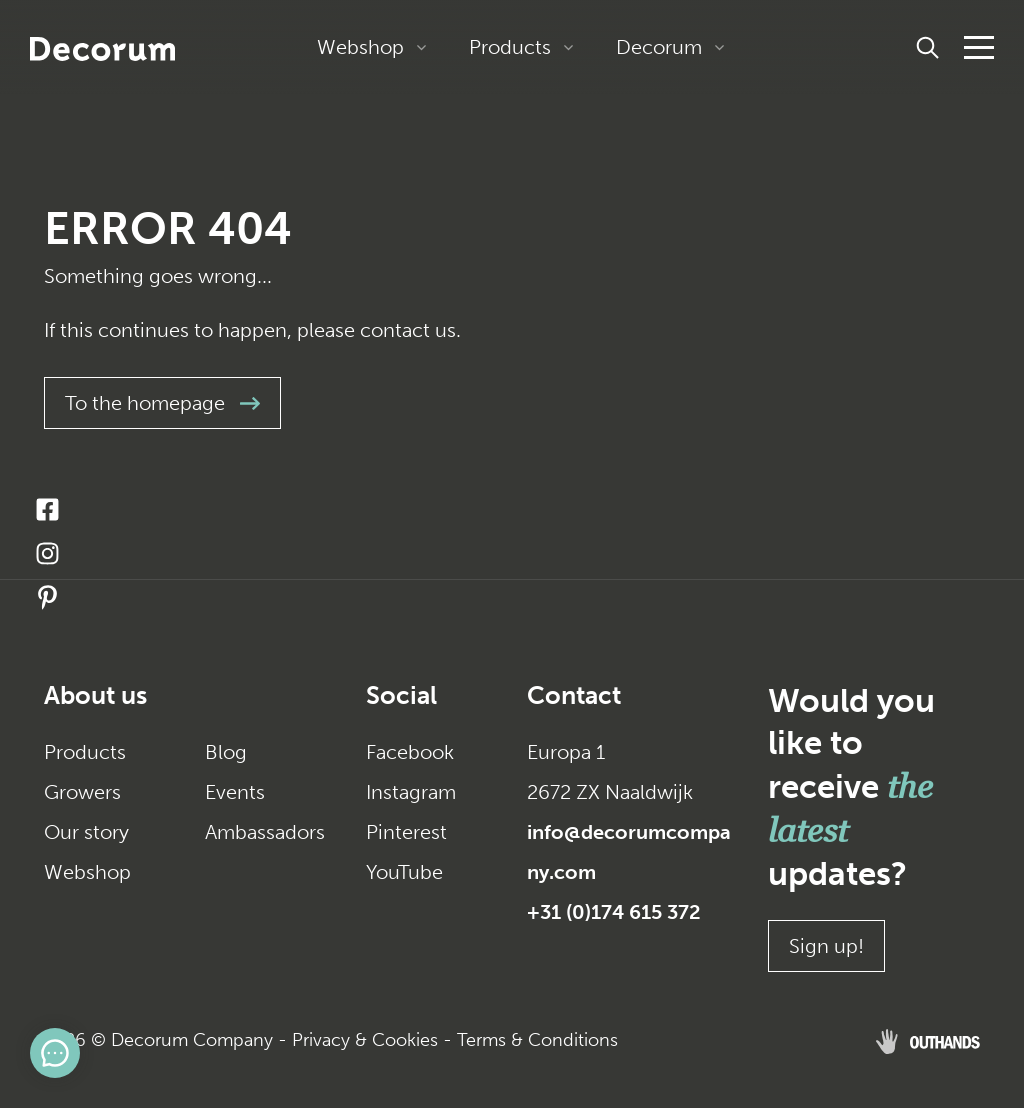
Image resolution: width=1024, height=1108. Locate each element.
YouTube (404, 872)
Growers (82, 792)
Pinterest (406, 832)
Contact (574, 695)
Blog (226, 752)
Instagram (411, 792)
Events (235, 792)
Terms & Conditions (537, 1040)
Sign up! (826, 946)
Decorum (659, 47)
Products (510, 47)
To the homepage (162, 403)
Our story (86, 832)
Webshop (360, 47)
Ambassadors (265, 832)
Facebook (410, 752)
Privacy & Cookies (365, 1040)
